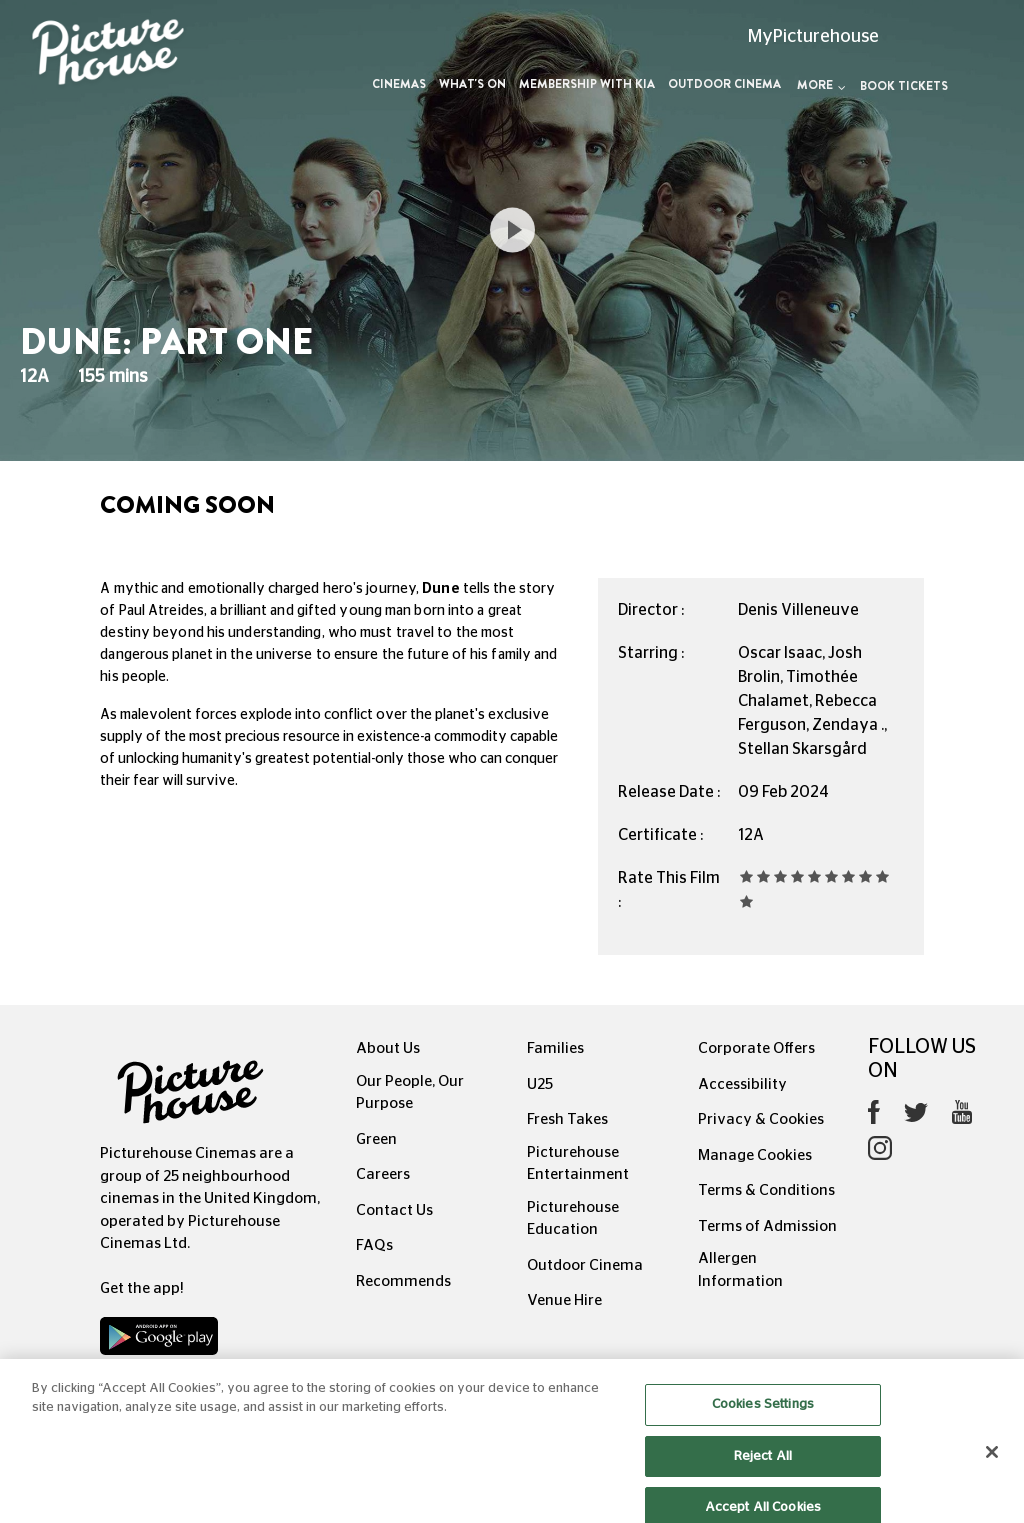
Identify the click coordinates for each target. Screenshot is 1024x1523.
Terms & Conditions (766, 1190)
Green (376, 1139)
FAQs (374, 1245)
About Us (388, 1048)
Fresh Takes (567, 1119)
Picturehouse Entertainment (578, 1164)
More (821, 85)
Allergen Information (740, 1270)
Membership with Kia (587, 84)
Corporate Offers (756, 1048)
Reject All (763, 1470)
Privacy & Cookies (761, 1119)
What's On (472, 84)
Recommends (403, 1281)
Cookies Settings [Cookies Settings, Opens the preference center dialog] (763, 1419)
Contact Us (394, 1210)
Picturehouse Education (573, 1219)
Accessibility (742, 1084)
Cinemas (399, 84)
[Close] (992, 1467)
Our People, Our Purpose (410, 1093)
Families (555, 1048)
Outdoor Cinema (724, 84)
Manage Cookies (755, 1155)
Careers (383, 1174)
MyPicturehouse (813, 37)
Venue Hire (564, 1300)
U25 (540, 1084)
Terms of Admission (767, 1226)
